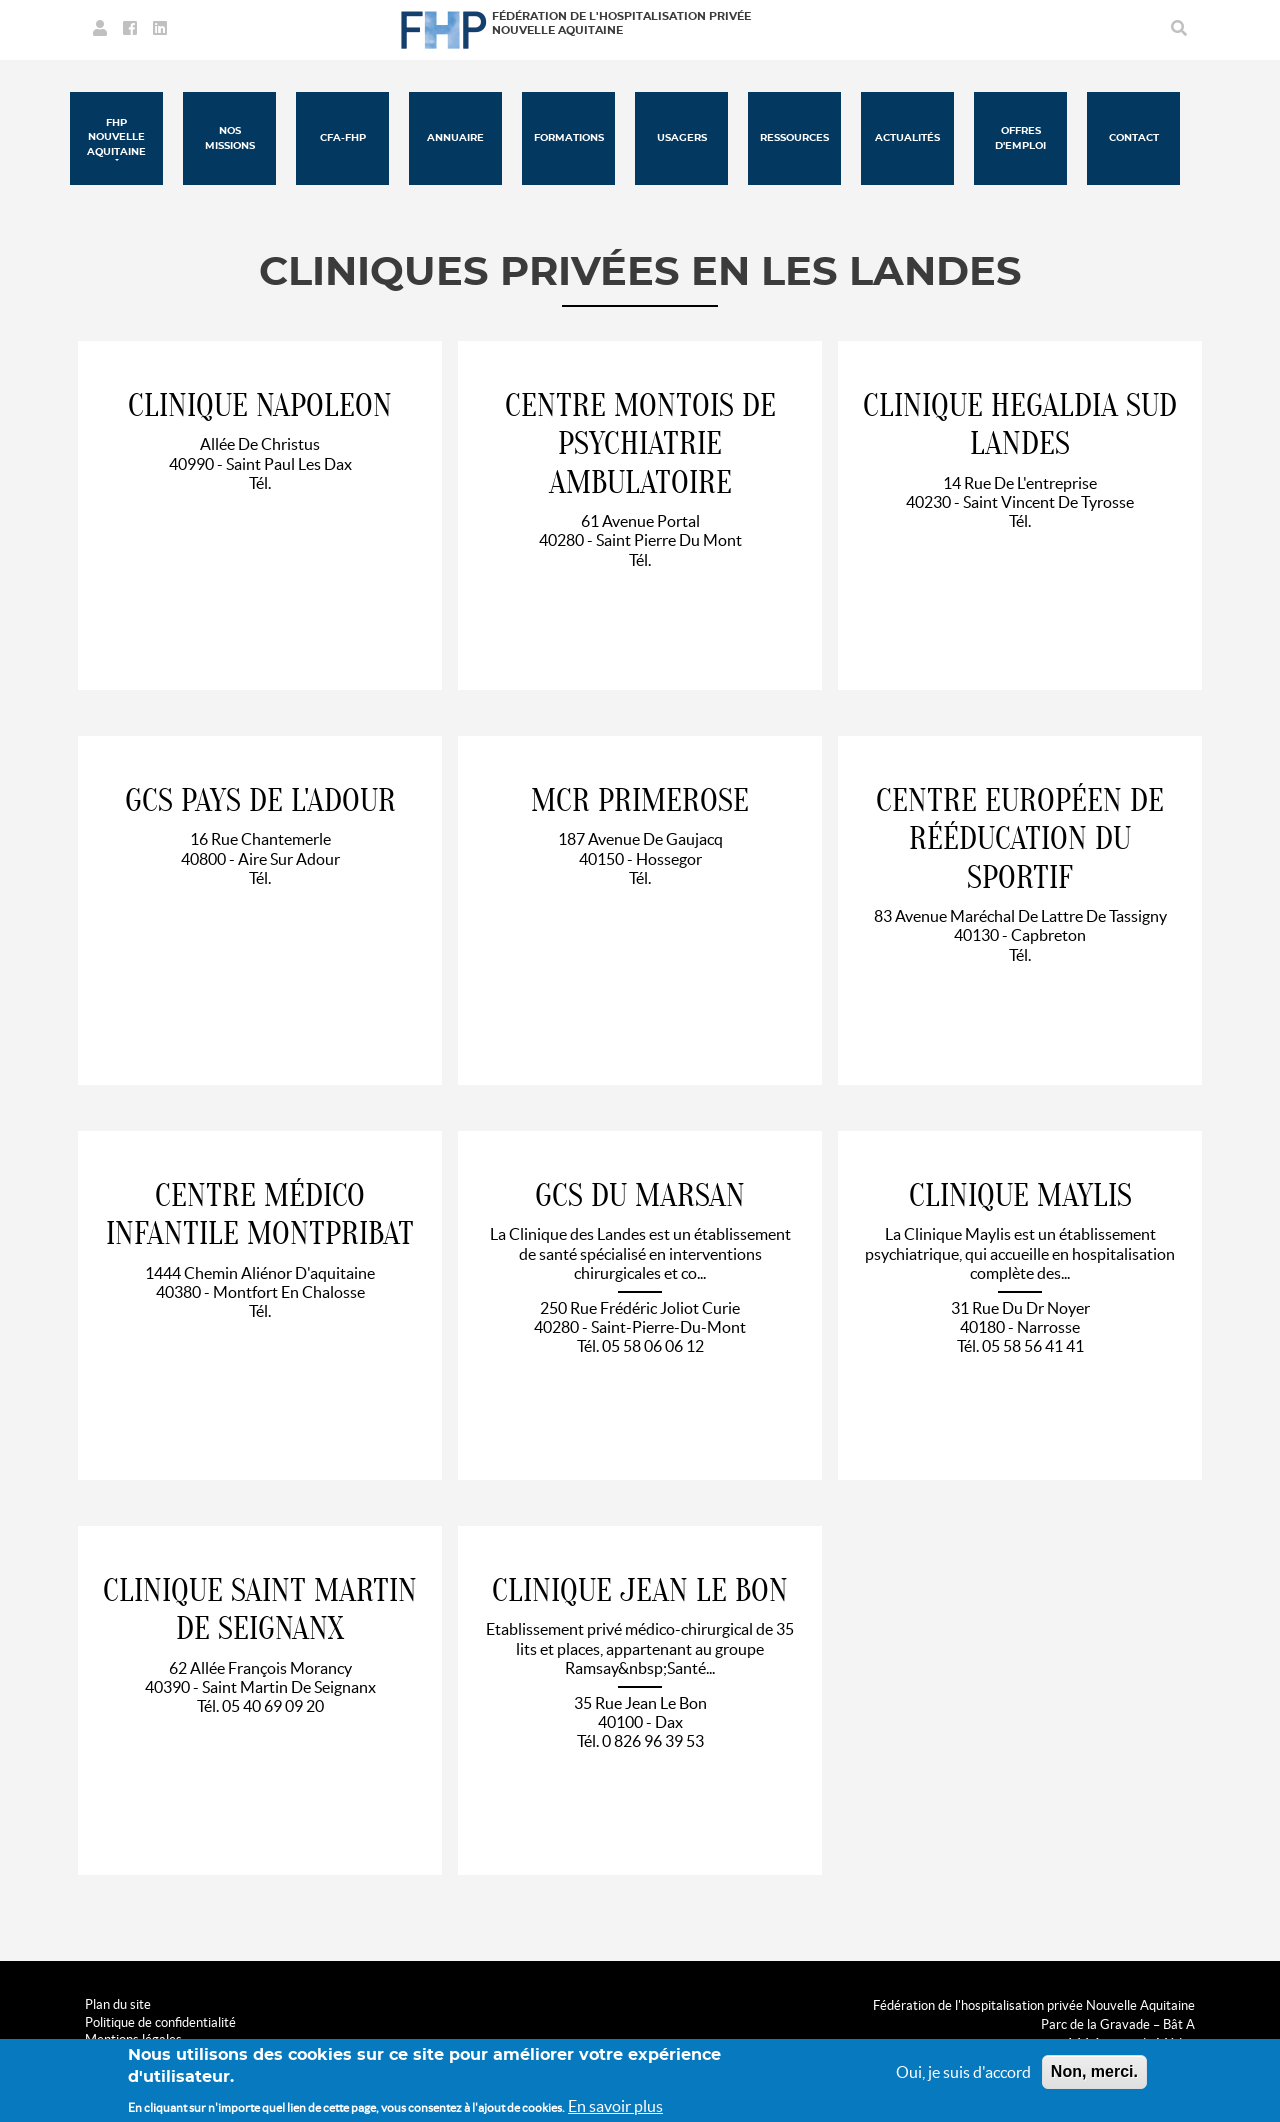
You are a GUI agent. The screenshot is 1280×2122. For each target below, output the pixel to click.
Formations (569, 138)
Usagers (682, 138)
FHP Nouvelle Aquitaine (116, 137)
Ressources (794, 138)
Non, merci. (1094, 2078)
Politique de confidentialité (160, 2022)
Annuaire (455, 138)
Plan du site (118, 2004)
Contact (1134, 138)
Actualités (907, 138)
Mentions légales (133, 2039)
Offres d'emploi (1020, 138)
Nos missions (230, 138)
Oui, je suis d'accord (963, 2079)
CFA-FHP (343, 138)
